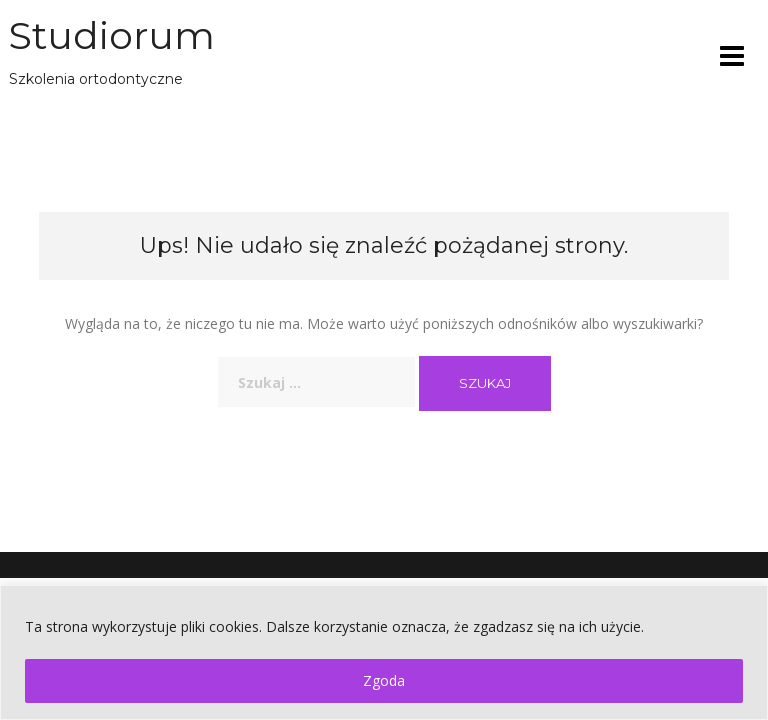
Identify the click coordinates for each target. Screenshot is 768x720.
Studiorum (112, 35)
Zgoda (384, 680)
